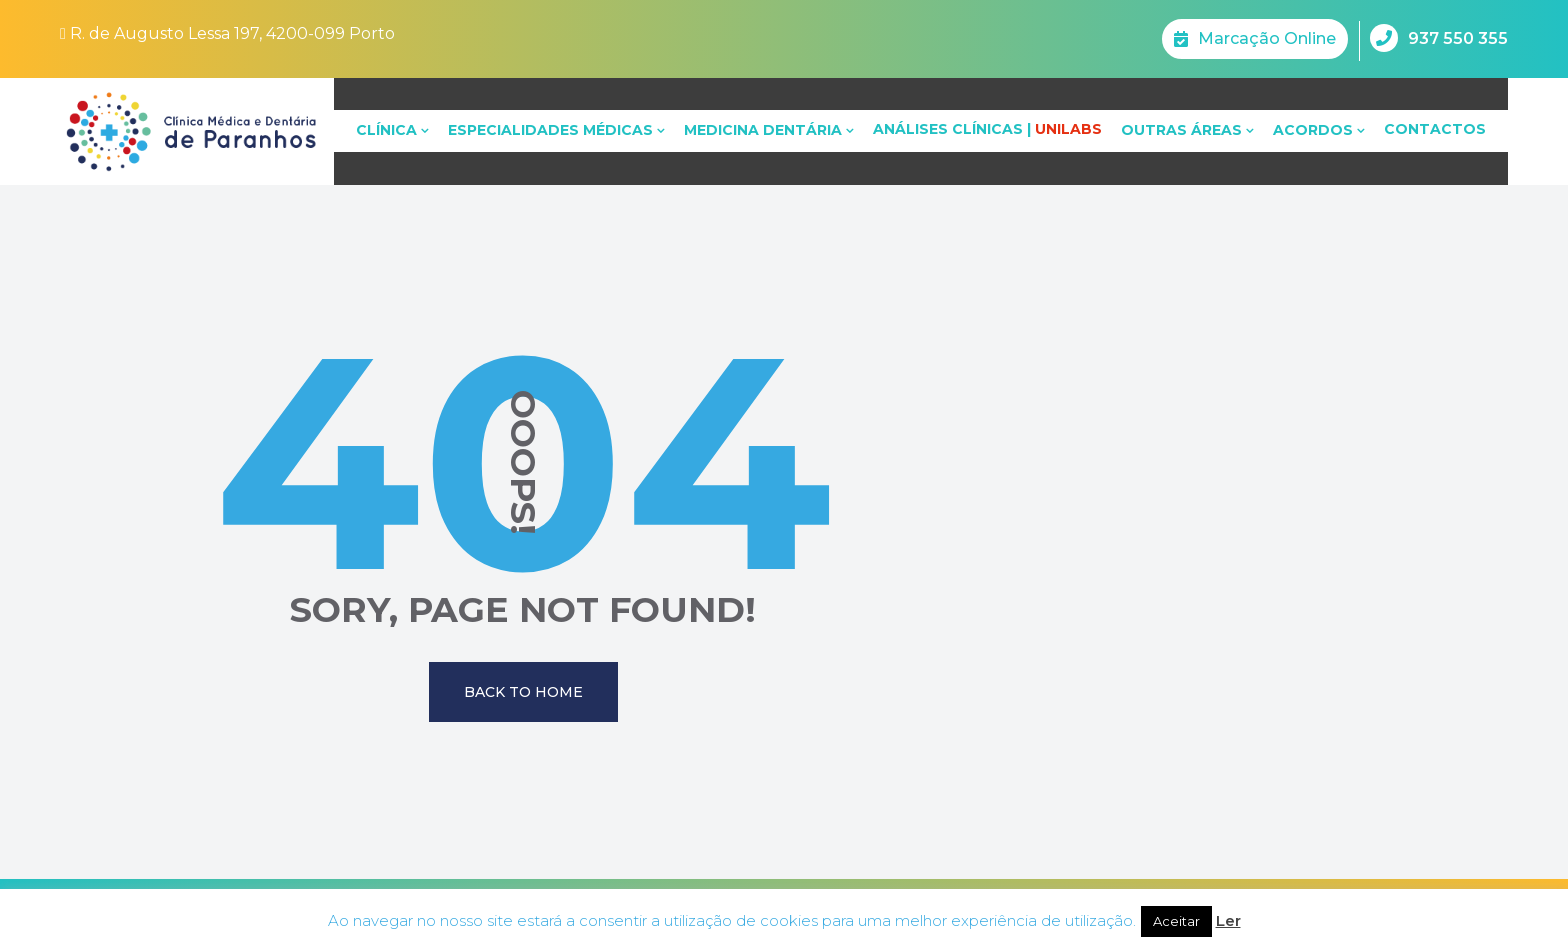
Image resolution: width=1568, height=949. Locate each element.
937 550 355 (1439, 38)
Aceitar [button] (1176, 921)
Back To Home (523, 692)
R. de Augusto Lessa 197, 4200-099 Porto (227, 33)
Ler (1228, 920)
